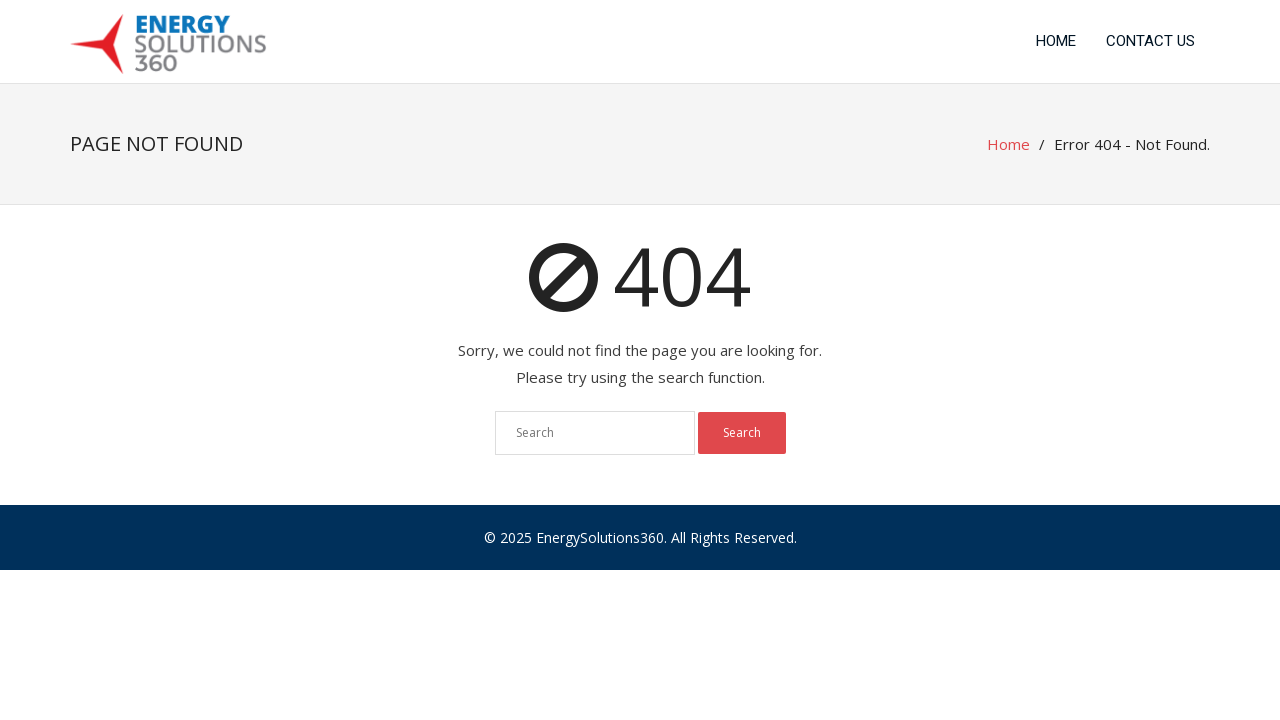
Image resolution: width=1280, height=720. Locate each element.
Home (1056, 41)
